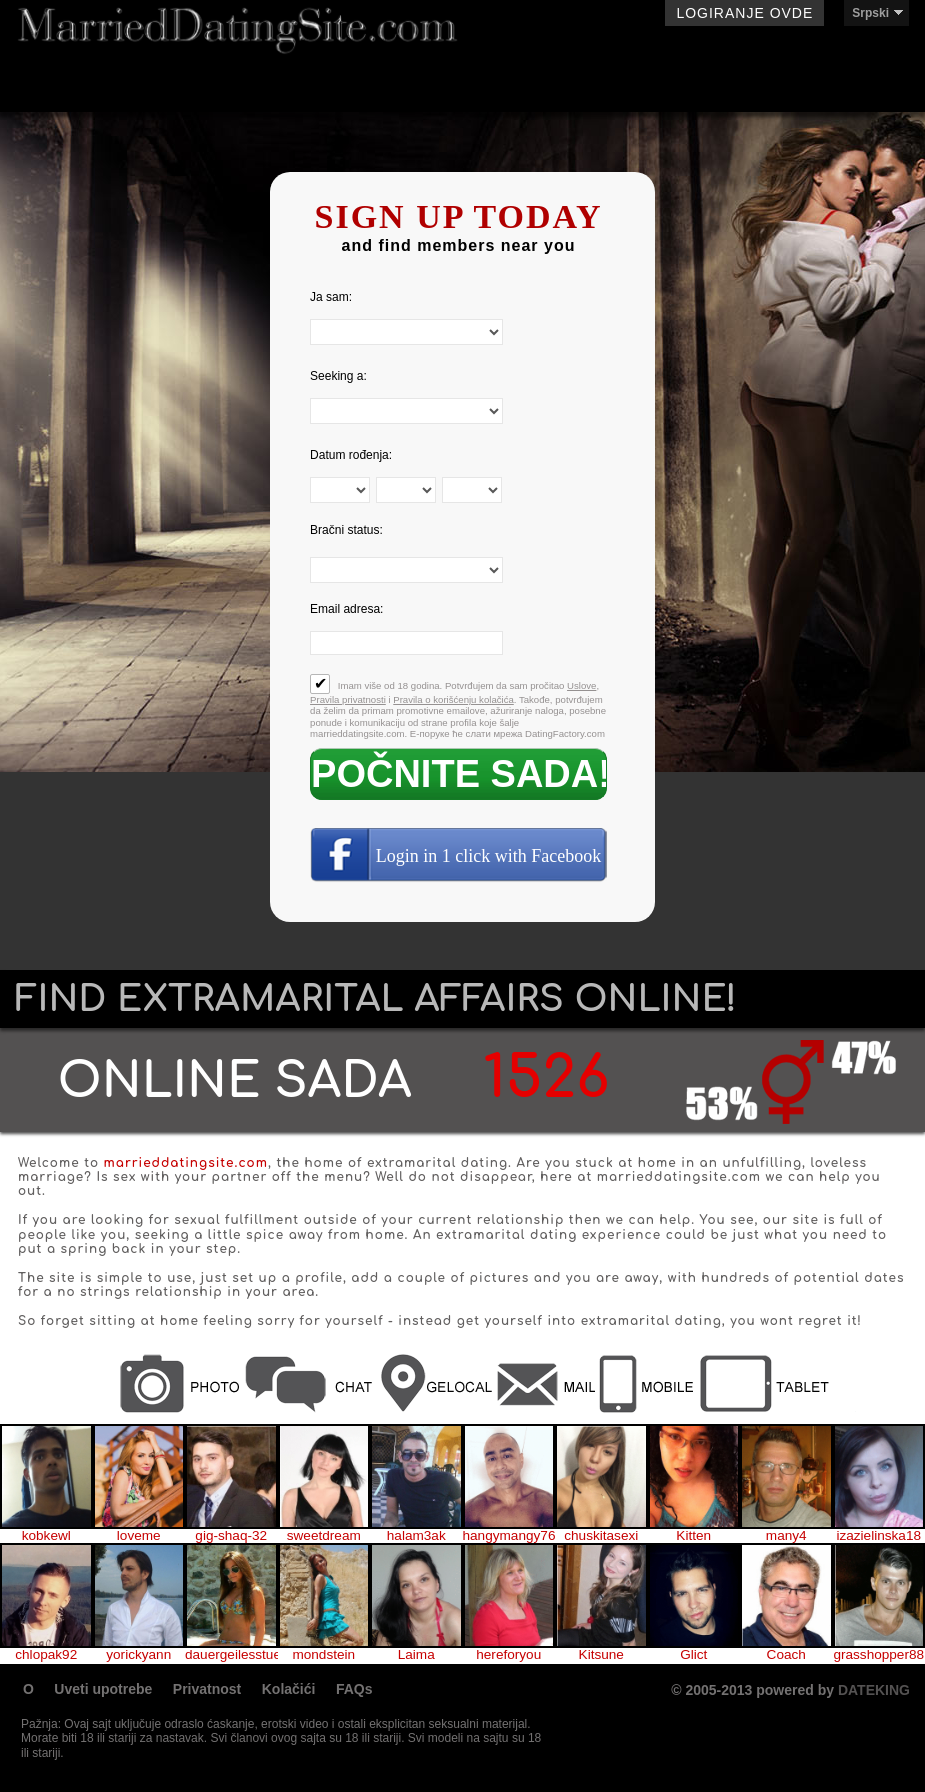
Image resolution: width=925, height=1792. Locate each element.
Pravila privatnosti (348, 699)
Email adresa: (346, 609)
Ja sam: (331, 297)
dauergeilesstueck (231, 1655)
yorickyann (138, 1655)
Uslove (581, 685)
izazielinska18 (878, 1536)
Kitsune (601, 1655)
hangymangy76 (509, 1536)
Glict (693, 1655)
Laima (416, 1655)
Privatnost (207, 1689)
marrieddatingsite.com (186, 1163)
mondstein (323, 1655)
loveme (139, 1536)
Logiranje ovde (744, 13)
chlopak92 (46, 1655)
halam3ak (416, 1536)
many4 (786, 1536)
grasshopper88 (878, 1655)
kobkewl (46, 1536)
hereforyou (508, 1655)
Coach (786, 1655)
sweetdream (324, 1536)
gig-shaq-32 (231, 1536)
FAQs (354, 1689)
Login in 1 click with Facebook (488, 856)
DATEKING (874, 1690)
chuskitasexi (601, 1536)
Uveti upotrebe (103, 1689)
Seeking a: (338, 376)
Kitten (693, 1536)
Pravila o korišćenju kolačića (453, 699)
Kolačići (289, 1689)
